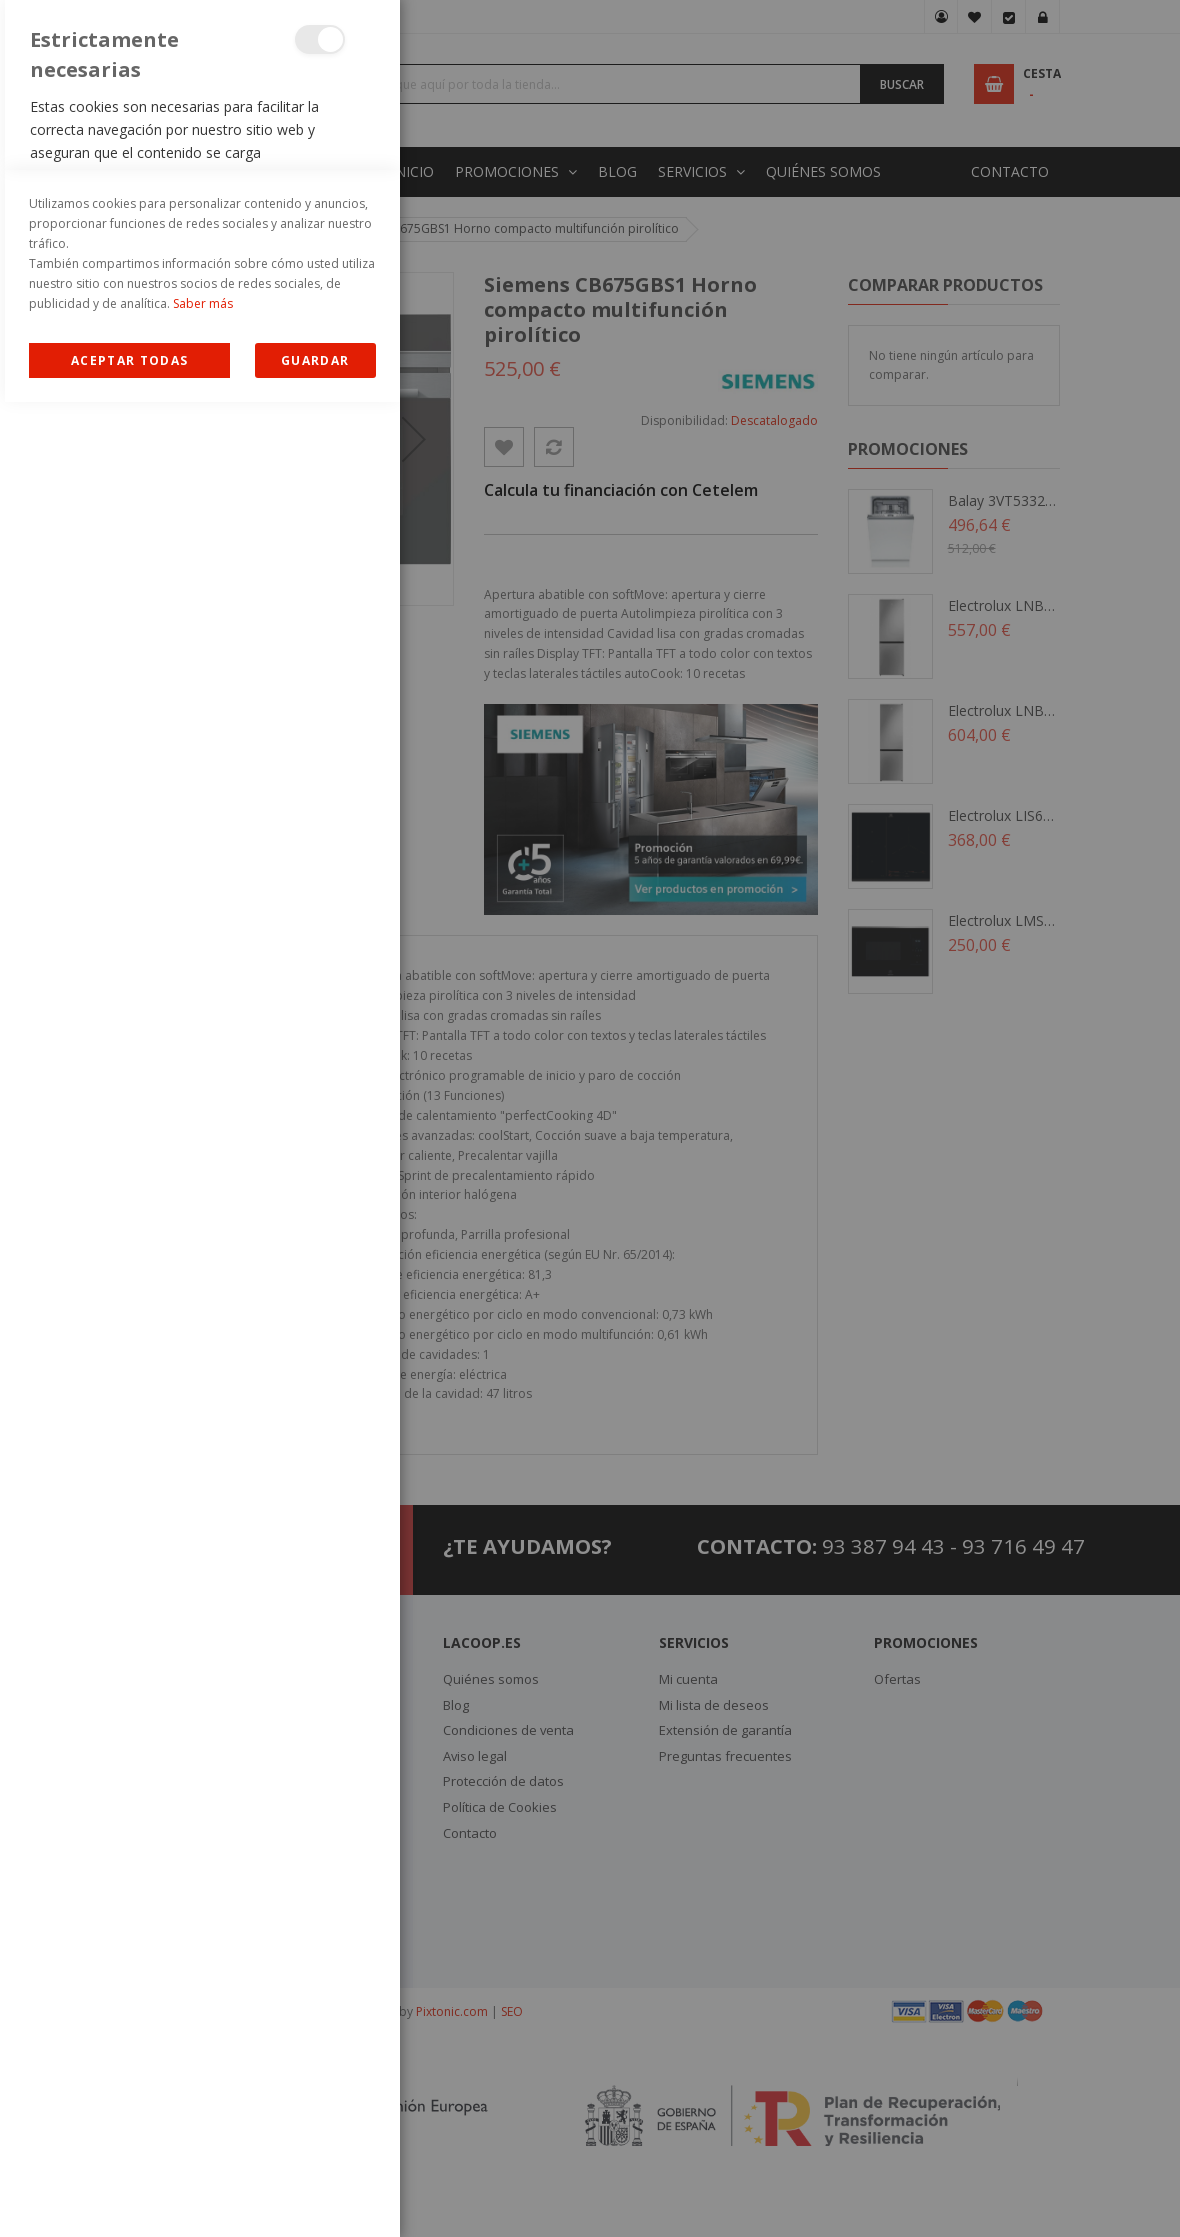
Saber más (203, 2138)
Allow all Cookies (129, 2195)
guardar (315, 2195)
